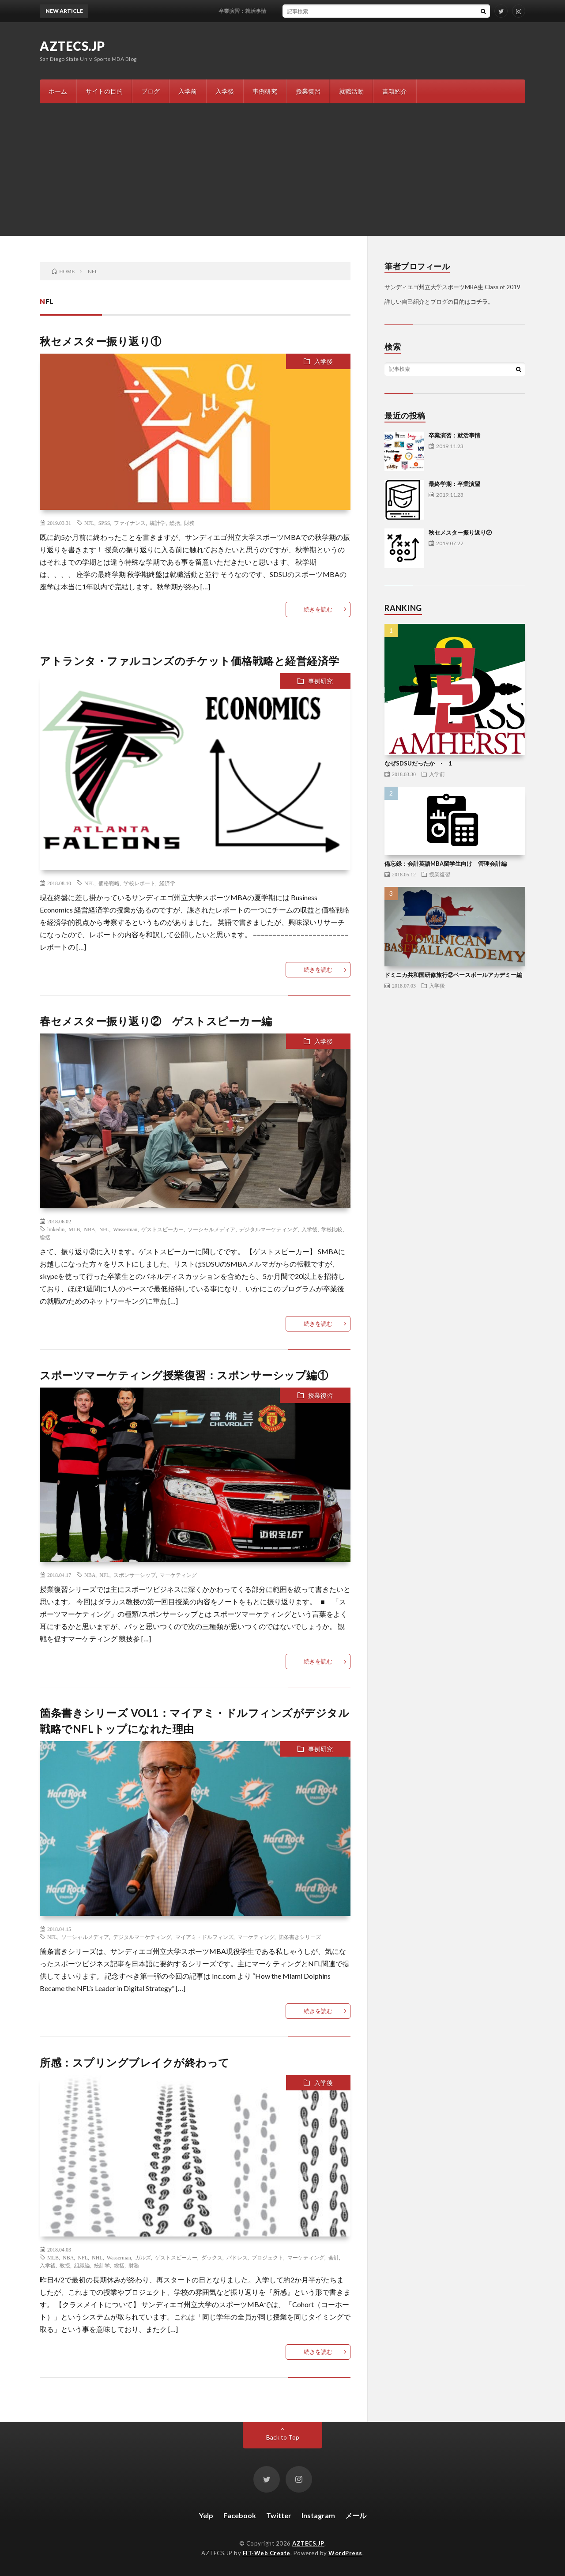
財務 (189, 522)
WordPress (345, 2553)
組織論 (82, 2265)
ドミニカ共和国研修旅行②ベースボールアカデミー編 (453, 974)
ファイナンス (130, 522)
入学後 (224, 91)
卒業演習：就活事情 (252, 11)
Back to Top (282, 2437)
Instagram (318, 2515)
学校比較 (332, 1229)
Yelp (206, 2515)
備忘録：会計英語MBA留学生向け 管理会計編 (445, 863)
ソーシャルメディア (211, 1229)
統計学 (158, 522)
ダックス (211, 2257)
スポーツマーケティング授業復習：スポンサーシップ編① (184, 1375)
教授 (65, 2265)
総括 (175, 522)
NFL (89, 522)
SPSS (104, 522)
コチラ (479, 301)
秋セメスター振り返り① (101, 341)
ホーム (58, 91)
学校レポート (139, 883)
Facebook (239, 2515)
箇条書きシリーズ (300, 1936)
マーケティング (178, 1574)
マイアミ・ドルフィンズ (204, 1936)
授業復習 (308, 91)
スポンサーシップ (134, 1574)
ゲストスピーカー (162, 1229)
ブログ (150, 91)
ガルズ (143, 2257)
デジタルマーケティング (268, 1229)
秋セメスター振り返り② (460, 532)
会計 (333, 2257)
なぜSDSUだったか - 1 (418, 763)
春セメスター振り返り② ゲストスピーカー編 (156, 1021)
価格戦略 (109, 883)
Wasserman (125, 1229)
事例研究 (264, 91)
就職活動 (351, 91)
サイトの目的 (104, 91)
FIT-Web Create (266, 2553)
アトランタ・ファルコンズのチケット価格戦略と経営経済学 (189, 660)
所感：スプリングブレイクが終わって (135, 2062)
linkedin (55, 1229)
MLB (74, 1229)
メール (355, 2515)
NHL (97, 2257)
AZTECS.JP (72, 46)
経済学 (167, 883)
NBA (89, 1229)
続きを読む (318, 609)
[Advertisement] (282, 169)
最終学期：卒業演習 (454, 483)
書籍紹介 (394, 91)
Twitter (278, 2515)
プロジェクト (267, 2257)
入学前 (187, 91)
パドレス (237, 2257)
